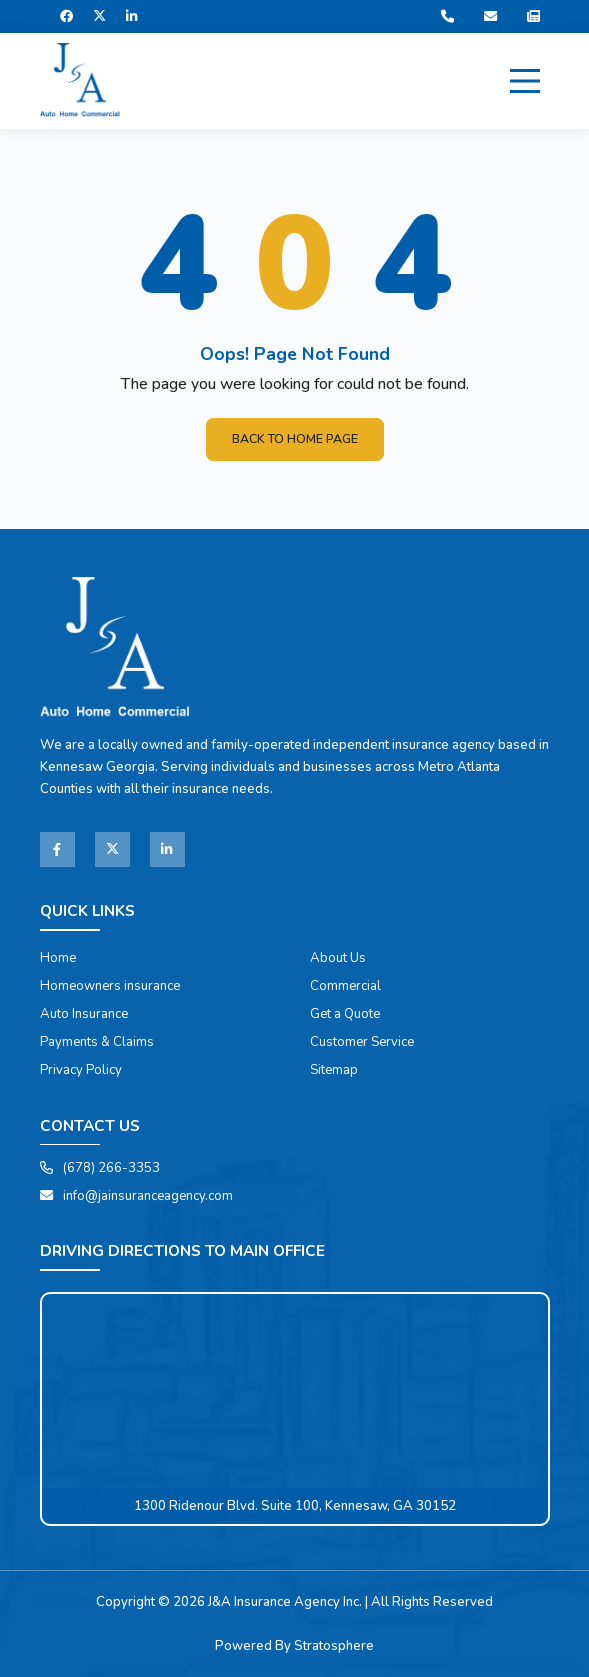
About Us (338, 958)
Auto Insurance (84, 1014)
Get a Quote (345, 1014)
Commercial (345, 986)
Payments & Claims (97, 1042)
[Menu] (525, 81)
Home (58, 958)
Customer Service (362, 1042)
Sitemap (334, 1070)
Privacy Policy (81, 1070)
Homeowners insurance (110, 986)
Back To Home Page (295, 439)
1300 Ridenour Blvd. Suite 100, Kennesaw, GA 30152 (295, 1506)
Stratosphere (334, 1646)
